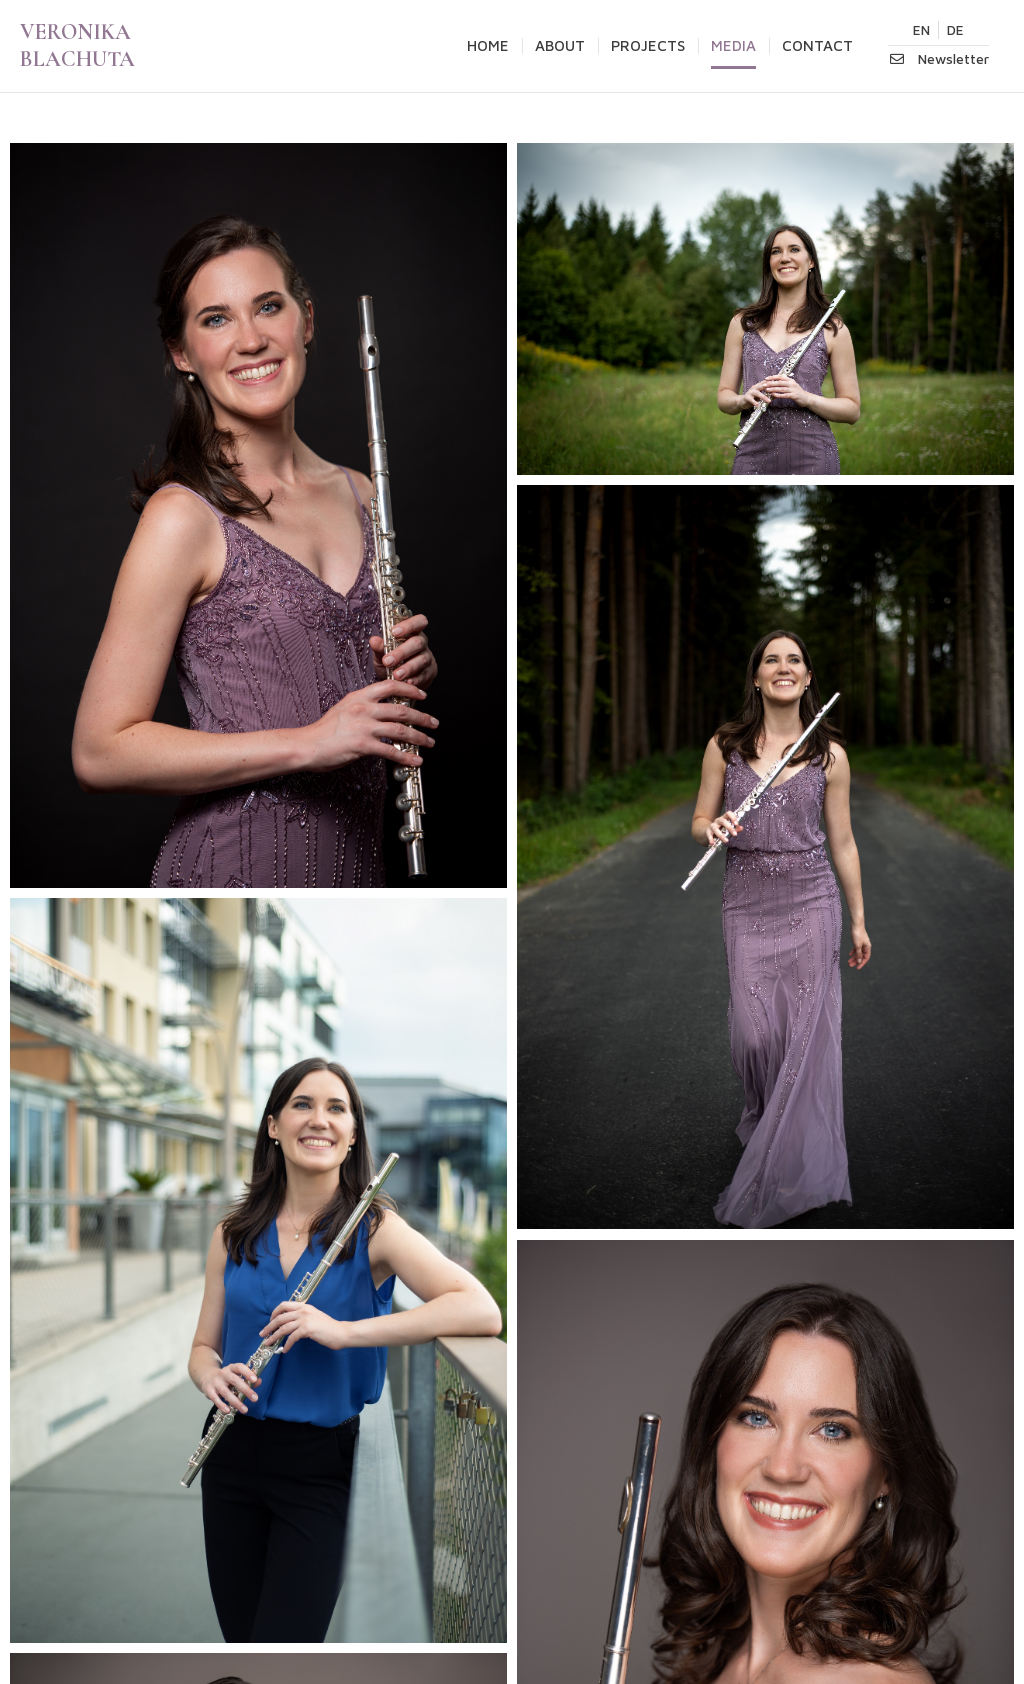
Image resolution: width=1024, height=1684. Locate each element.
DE (955, 29)
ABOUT (560, 45)
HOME (488, 45)
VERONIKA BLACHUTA (77, 45)
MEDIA (733, 45)
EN (921, 29)
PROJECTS (648, 45)
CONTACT (817, 45)
